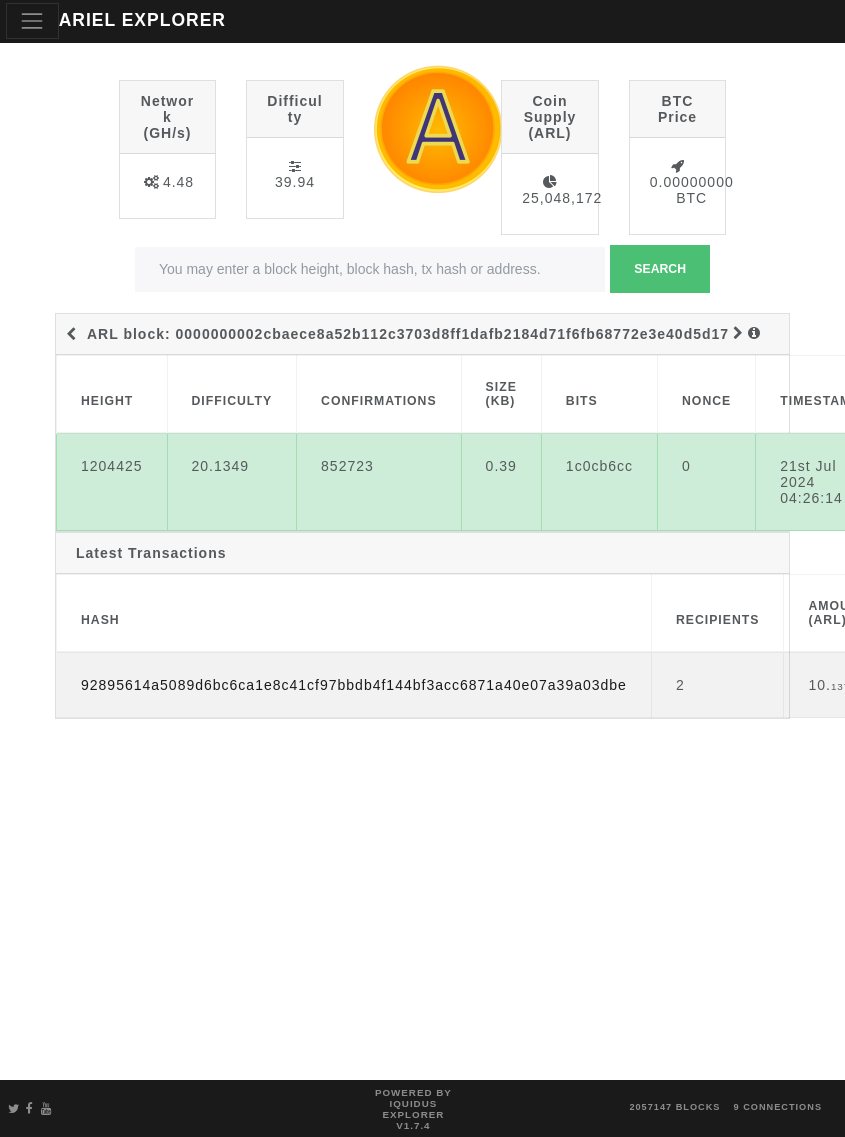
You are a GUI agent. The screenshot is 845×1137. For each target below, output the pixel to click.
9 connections (778, 1107)
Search (660, 269)
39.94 (295, 182)
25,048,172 (562, 198)
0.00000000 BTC (692, 190)
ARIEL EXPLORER (142, 20)
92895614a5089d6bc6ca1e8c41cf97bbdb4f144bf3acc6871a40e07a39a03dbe (354, 685)
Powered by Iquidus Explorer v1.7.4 (413, 1109)
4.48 (178, 182)
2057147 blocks (674, 1107)
